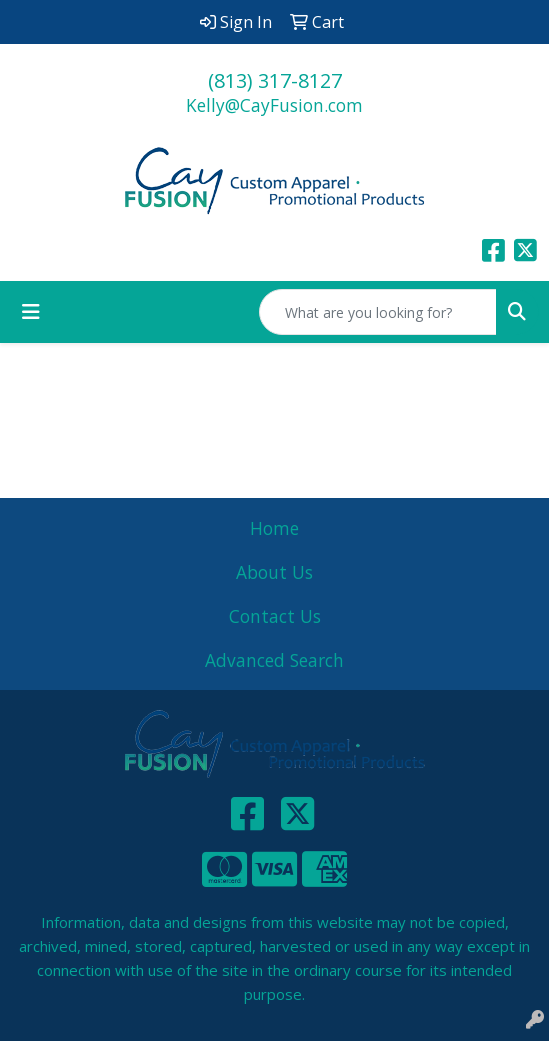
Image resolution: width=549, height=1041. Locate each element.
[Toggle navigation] (31, 312)
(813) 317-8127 (275, 80)
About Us (274, 572)
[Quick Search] (378, 312)
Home (274, 528)
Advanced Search (274, 660)
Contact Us (275, 616)
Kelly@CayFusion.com (274, 105)
